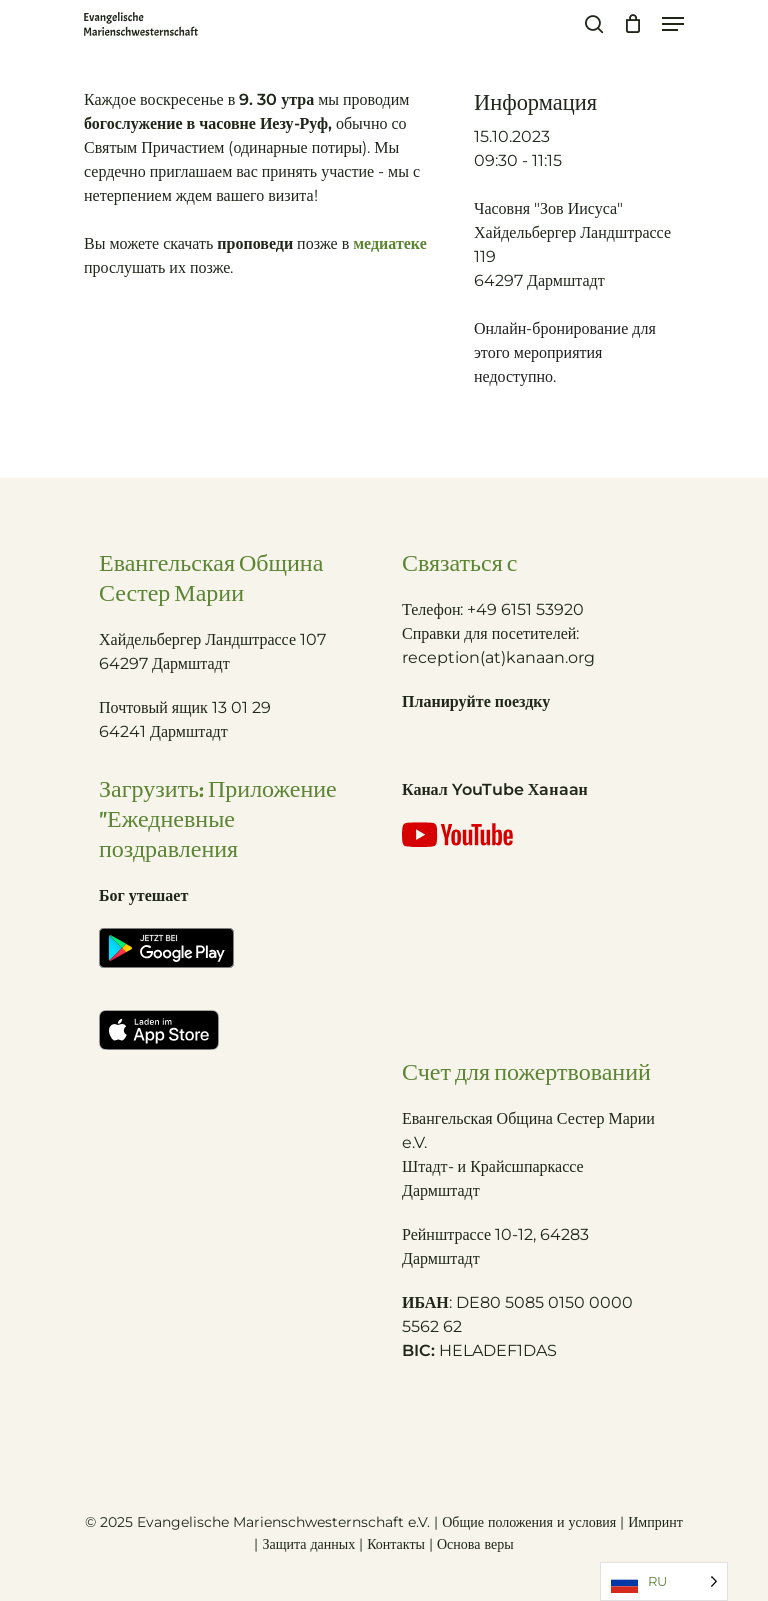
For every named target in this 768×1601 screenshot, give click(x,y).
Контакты (398, 1544)
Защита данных (308, 1544)
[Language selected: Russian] (664, 1581)
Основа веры (475, 1544)
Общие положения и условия (529, 1522)
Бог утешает (143, 895)
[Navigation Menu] (673, 24)
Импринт (655, 1522)
